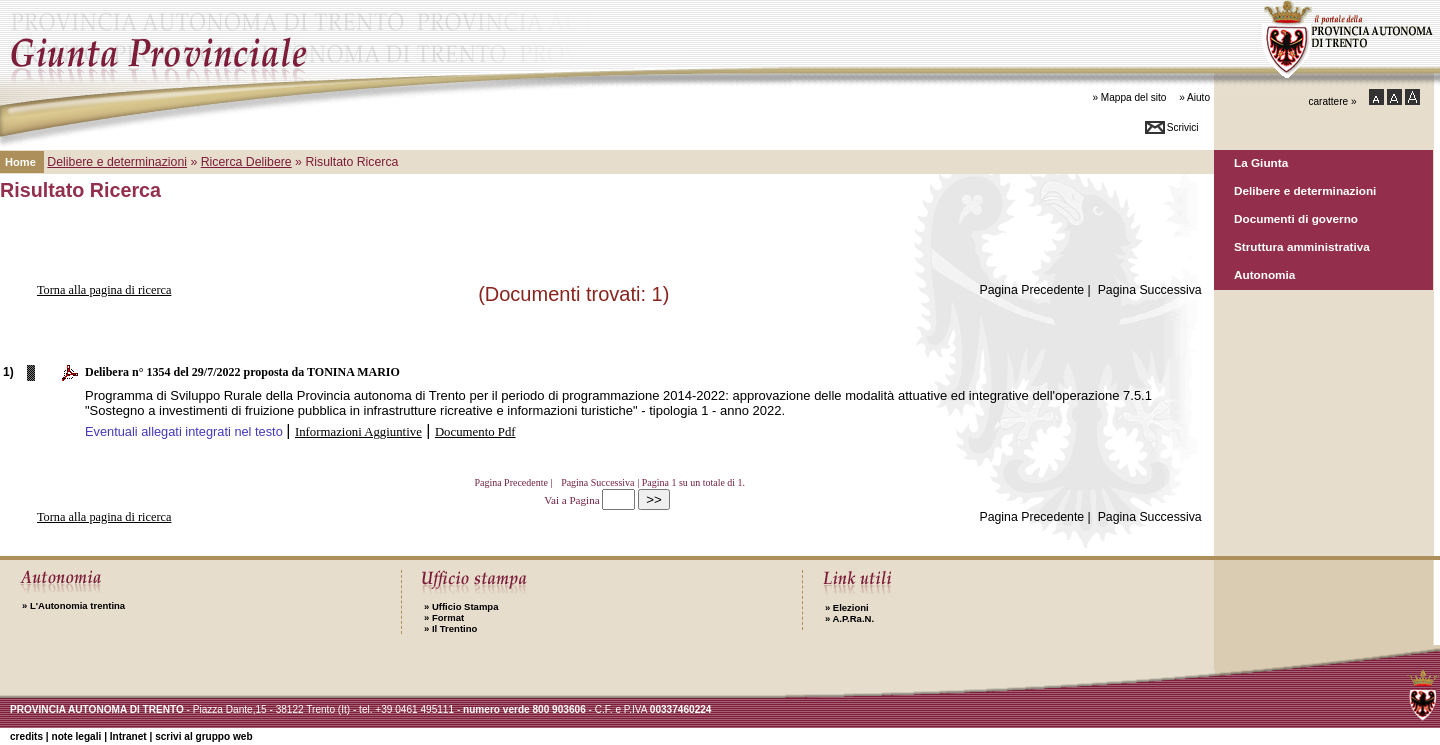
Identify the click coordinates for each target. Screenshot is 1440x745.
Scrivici (1183, 127)
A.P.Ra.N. (849, 618)
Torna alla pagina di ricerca (104, 290)
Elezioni (847, 607)
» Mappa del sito (1129, 97)
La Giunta (1261, 162)
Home (20, 162)
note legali (76, 736)
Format (444, 617)
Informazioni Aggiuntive (358, 432)
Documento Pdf (475, 432)
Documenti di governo (1296, 218)
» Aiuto (1194, 97)
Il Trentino (450, 628)
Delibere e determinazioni (1305, 190)
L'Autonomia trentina (73, 605)
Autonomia (1264, 274)
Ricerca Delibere (246, 162)
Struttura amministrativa (1302, 246)
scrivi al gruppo (203, 736)
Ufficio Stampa (461, 606)
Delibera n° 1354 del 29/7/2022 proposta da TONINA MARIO (242, 372)
